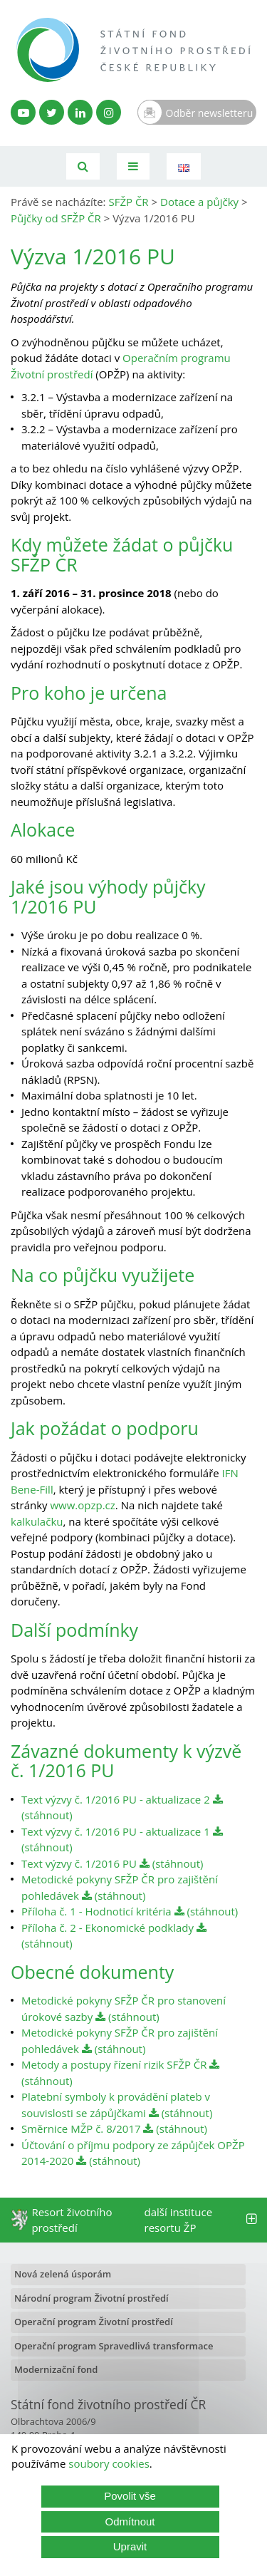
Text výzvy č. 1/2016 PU (79, 1863)
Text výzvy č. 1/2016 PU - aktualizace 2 (115, 1799)
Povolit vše (130, 2496)
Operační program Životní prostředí (93, 2321)
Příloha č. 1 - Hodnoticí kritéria (96, 1911)
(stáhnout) (172, 1863)
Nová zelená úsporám (62, 2273)
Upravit (130, 2546)
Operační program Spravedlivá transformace (114, 2345)
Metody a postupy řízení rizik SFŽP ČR (114, 2064)
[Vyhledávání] (83, 166)
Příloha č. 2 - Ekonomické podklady (107, 1927)
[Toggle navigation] (133, 166)
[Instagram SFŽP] (108, 112)
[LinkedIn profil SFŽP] (80, 112)
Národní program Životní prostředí (91, 2298)
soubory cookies (109, 2463)
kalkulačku (37, 1521)
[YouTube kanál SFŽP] (23, 112)
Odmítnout (130, 2521)
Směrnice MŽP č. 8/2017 (81, 2128)
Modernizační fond (56, 2369)
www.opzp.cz (82, 1505)
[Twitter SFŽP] (51, 112)
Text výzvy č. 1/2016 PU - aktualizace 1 (115, 1831)
